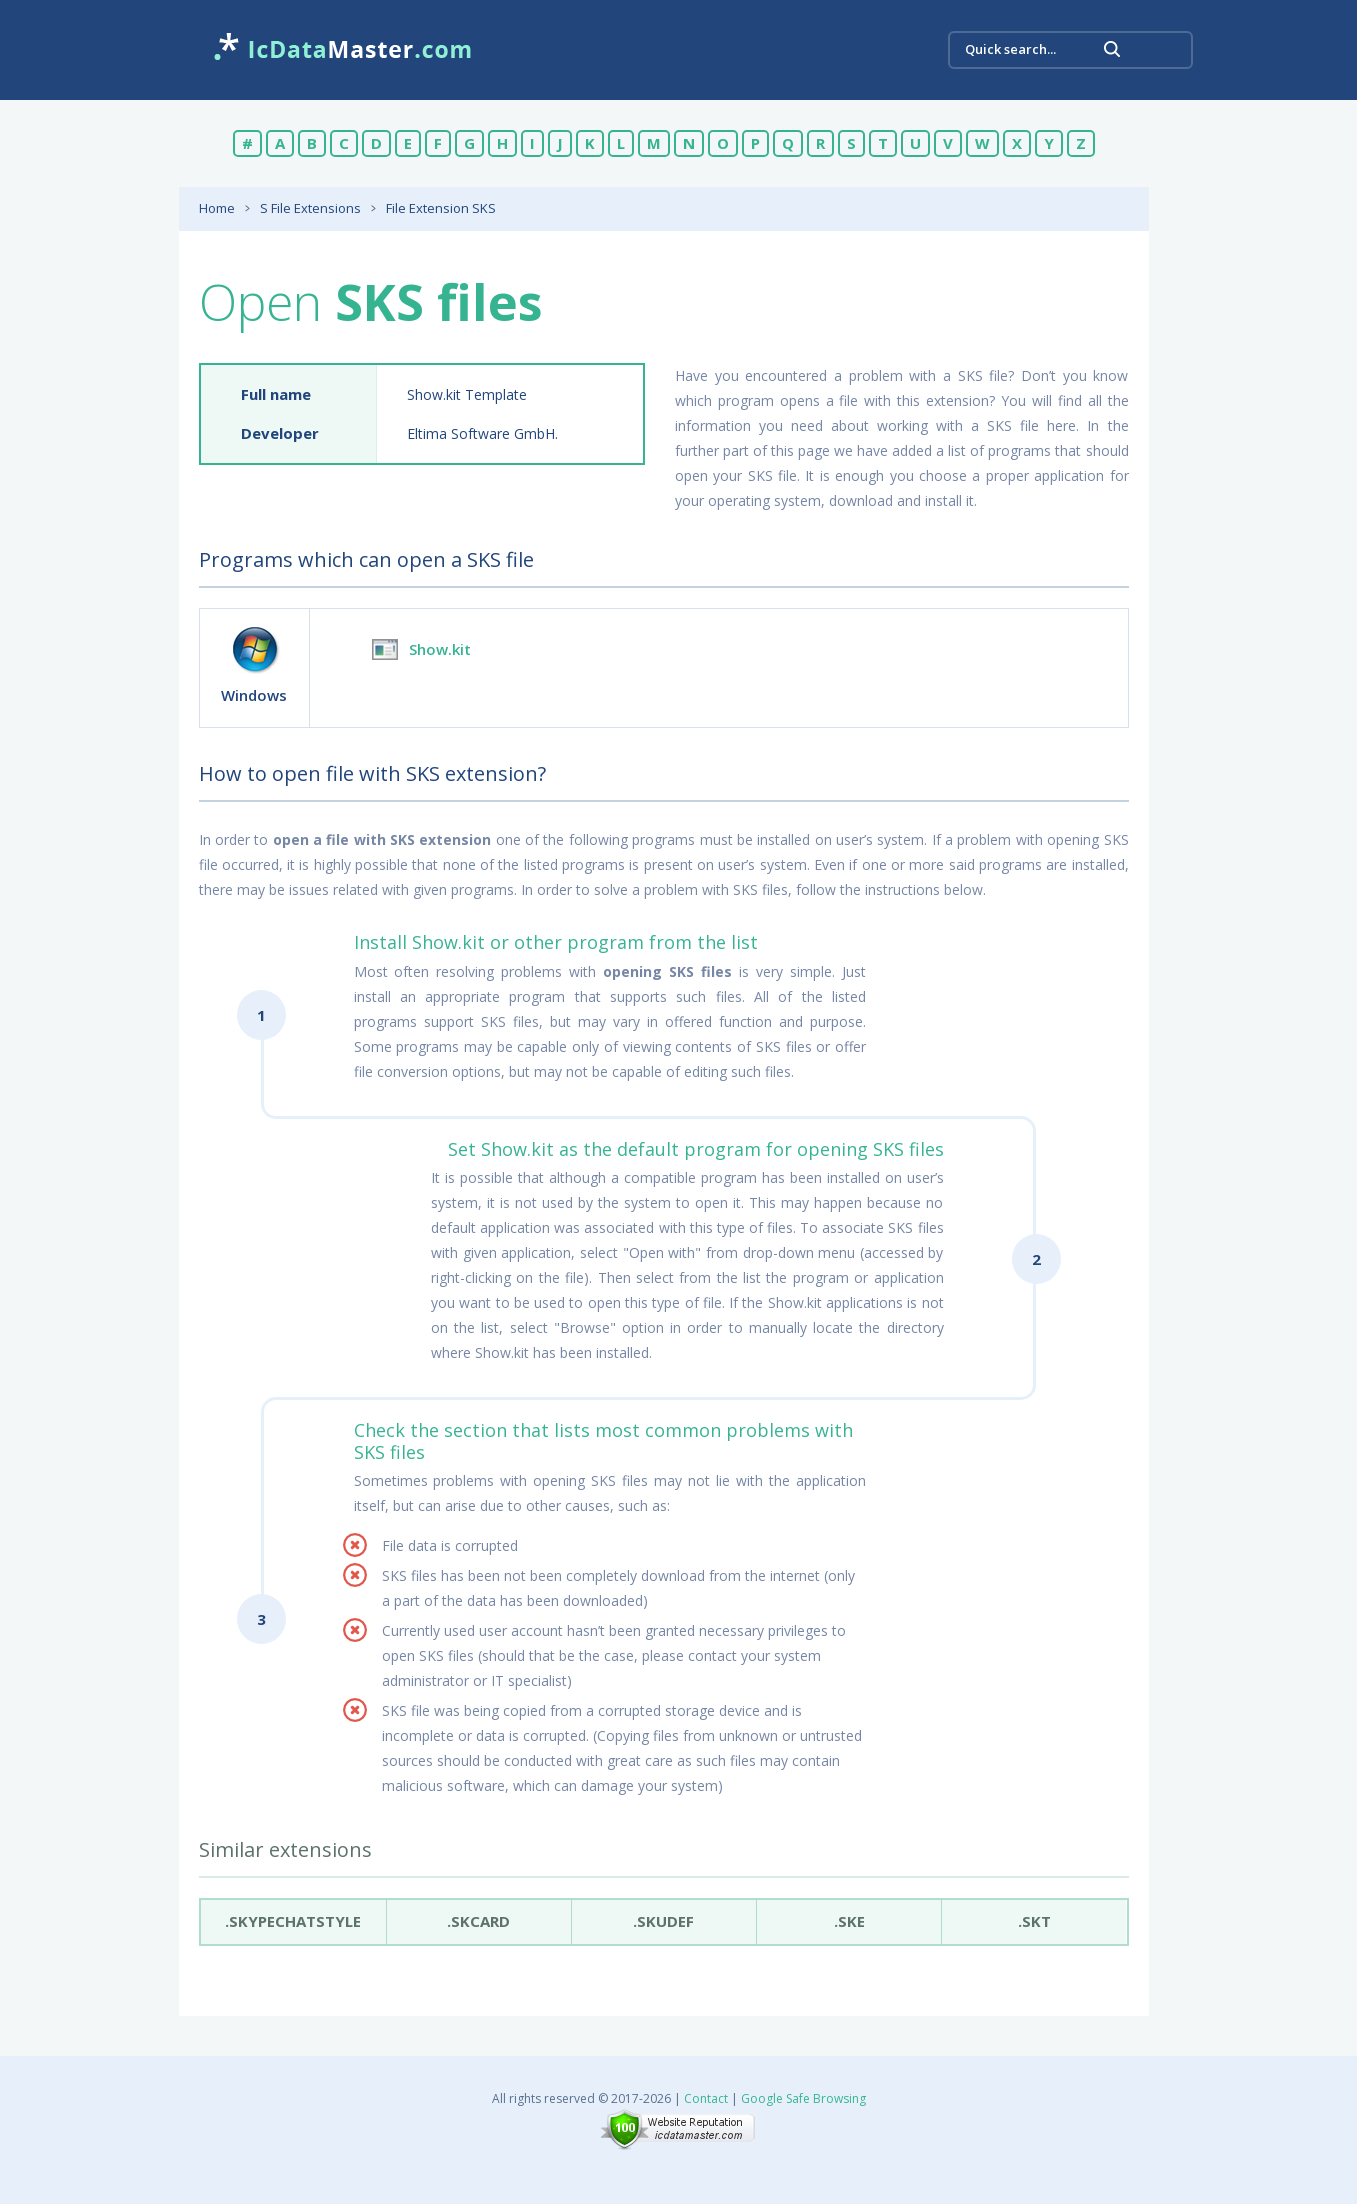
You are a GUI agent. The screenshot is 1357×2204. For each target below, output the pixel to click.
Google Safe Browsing (803, 2098)
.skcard (479, 1921)
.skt (1034, 1921)
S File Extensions (310, 208)
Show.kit (440, 649)
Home (217, 208)
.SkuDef (664, 1921)
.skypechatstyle (293, 1921)
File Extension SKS (441, 208)
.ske (849, 1921)
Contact (706, 2098)
